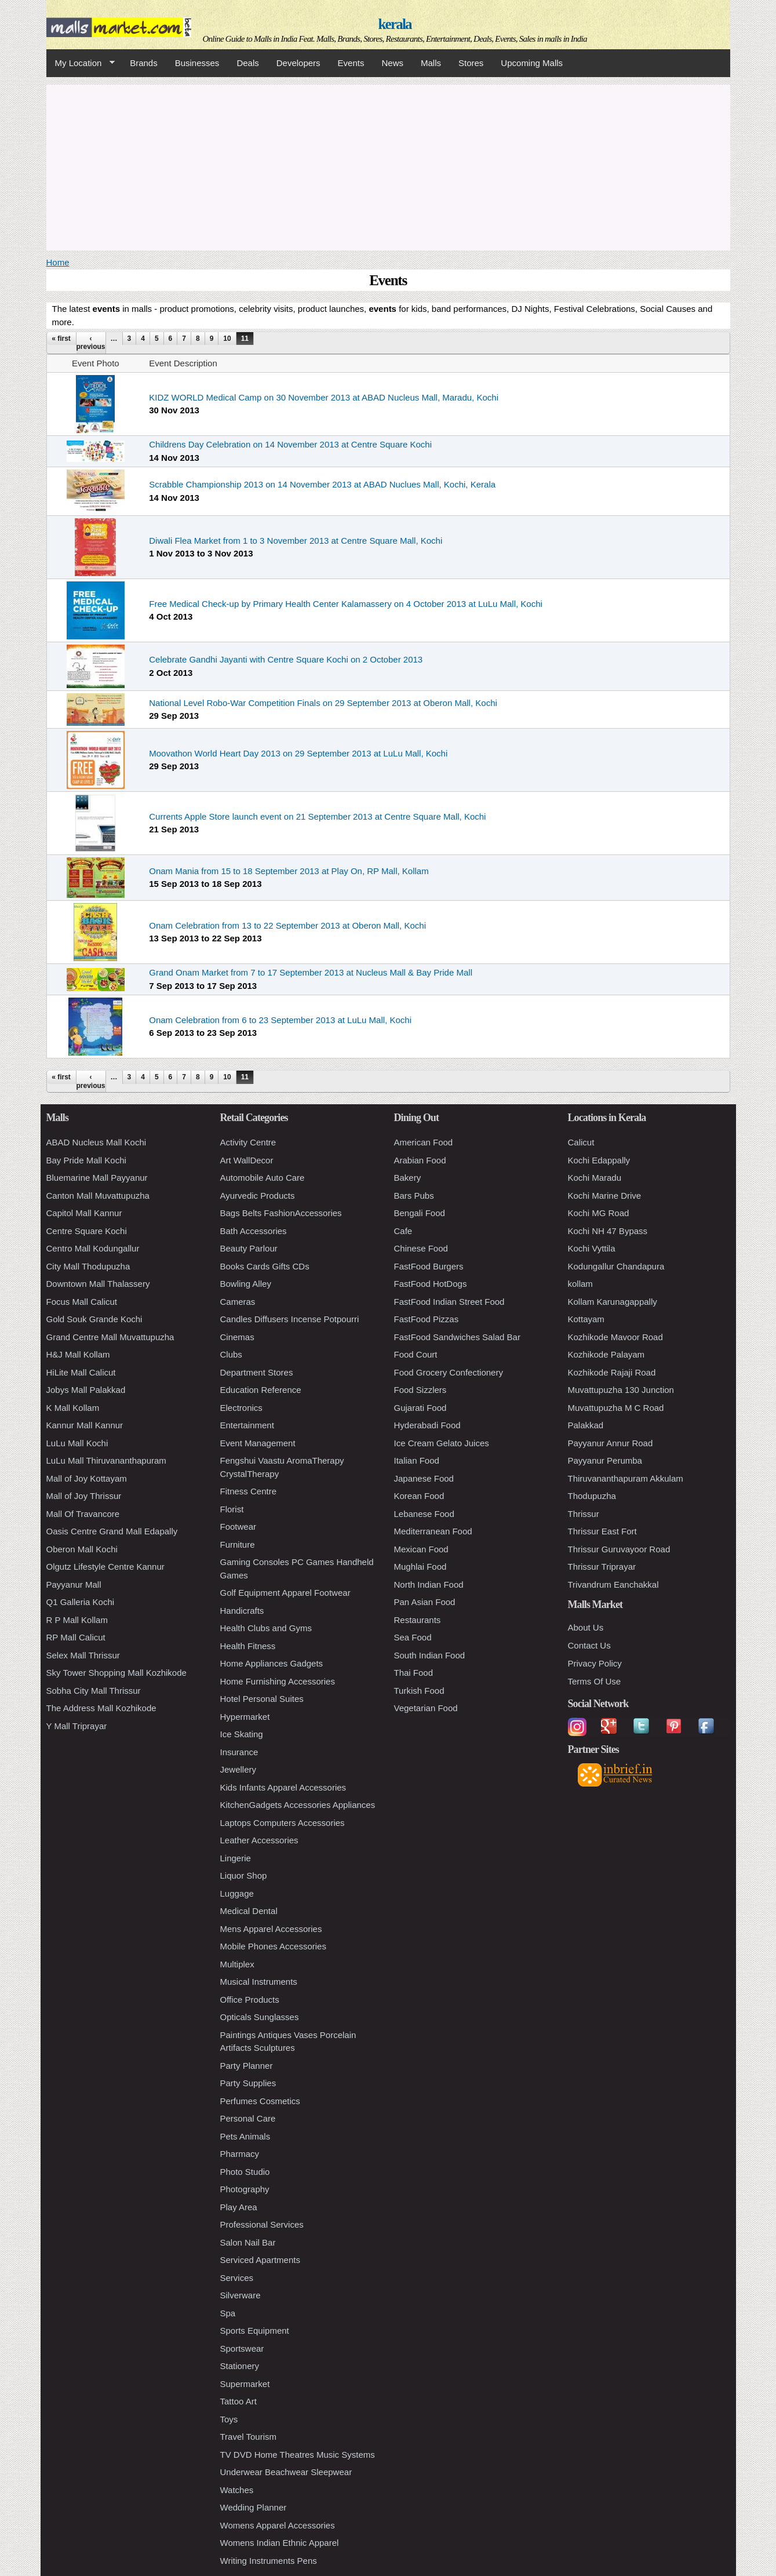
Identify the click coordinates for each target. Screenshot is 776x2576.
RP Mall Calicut (75, 1637)
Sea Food (413, 1637)
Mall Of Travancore (83, 1514)
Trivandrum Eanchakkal (613, 1584)
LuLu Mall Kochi (77, 1443)
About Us (586, 1627)
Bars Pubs (414, 1195)
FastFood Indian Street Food (449, 1302)
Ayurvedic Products (257, 1195)
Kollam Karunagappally (612, 1302)
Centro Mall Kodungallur (93, 1248)
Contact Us (589, 1645)
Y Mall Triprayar (76, 1726)
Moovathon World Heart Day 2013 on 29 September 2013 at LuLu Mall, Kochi (298, 753)
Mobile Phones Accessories (273, 1946)
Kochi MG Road (598, 1213)
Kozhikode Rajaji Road (612, 1372)
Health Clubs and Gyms (266, 1628)
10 (227, 338)
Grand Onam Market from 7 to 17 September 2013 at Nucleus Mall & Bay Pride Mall (310, 972)
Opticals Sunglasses (259, 2017)
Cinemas (237, 1337)
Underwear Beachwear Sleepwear (286, 2472)
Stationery (240, 2366)
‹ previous (90, 342)
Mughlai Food (420, 1566)
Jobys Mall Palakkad (86, 1390)
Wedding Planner (253, 2507)
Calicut (581, 1142)
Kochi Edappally (599, 1160)
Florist (232, 1509)
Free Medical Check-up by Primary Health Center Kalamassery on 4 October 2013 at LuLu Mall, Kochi (345, 604)
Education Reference (260, 1390)
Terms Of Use (594, 1681)
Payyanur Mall (73, 1584)
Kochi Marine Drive (605, 1195)
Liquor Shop (243, 1875)
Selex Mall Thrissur (83, 1655)
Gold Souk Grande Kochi (94, 1319)
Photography (244, 2189)
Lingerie (235, 1858)
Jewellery (238, 1769)
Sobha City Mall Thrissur (93, 1690)
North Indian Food (429, 1584)
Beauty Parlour (249, 1248)
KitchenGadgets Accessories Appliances (298, 1805)
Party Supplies (248, 2083)
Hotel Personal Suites (262, 1699)
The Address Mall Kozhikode (101, 1708)
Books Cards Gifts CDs (264, 1266)
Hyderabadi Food (427, 1425)
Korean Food (419, 1496)
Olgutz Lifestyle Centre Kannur (105, 1566)
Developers (298, 63)
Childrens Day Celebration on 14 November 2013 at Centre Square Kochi (290, 444)
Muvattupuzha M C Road (616, 1408)
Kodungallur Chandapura (616, 1266)
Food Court (416, 1354)
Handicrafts (242, 1611)
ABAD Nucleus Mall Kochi (96, 1142)
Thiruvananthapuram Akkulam (625, 1478)
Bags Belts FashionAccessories (281, 1213)
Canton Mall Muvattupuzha (98, 1195)
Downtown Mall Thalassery (98, 1284)
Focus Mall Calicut (82, 1302)
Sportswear (242, 2348)
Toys (229, 2419)
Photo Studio (245, 2172)
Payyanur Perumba (605, 1460)
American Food (423, 1142)
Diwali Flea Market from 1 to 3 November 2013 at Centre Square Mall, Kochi (295, 540)
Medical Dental (249, 1911)
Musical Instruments (258, 1981)
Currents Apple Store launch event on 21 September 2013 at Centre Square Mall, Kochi (317, 816)
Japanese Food (424, 1478)
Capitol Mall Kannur (84, 1213)
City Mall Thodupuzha (88, 1266)
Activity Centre (248, 1142)
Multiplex (237, 1964)
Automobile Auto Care (262, 1178)
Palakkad (586, 1425)
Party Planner (246, 2066)
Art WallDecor (247, 1160)
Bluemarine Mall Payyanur (97, 1178)
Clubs (231, 1354)
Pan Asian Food (425, 1602)
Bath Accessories (253, 1231)
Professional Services (262, 2224)
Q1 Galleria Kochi (80, 1602)
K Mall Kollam (73, 1408)
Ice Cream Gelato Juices (441, 1443)
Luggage (237, 1893)
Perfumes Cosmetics (260, 2101)
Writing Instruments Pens (268, 2561)
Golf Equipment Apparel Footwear (285, 1593)
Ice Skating (241, 1734)
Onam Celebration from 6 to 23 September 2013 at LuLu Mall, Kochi (280, 1020)
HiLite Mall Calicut (81, 1372)
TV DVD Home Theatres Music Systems (297, 2454)
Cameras (238, 1302)
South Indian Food (429, 1655)
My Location (80, 63)
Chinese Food (421, 1248)
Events (351, 63)
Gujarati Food (420, 1408)
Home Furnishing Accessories (277, 1681)
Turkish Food (419, 1690)
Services (237, 2278)
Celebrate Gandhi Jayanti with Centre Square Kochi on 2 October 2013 (285, 659)
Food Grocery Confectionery (448, 1372)
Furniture (237, 1544)
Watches (237, 2490)
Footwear (238, 1526)
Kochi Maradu (595, 1178)
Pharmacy (240, 2154)
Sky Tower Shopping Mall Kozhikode (116, 1673)
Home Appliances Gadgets (271, 1663)
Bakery (407, 1178)
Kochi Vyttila (591, 1248)
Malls (431, 63)
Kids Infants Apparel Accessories (283, 1787)
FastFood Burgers (429, 1266)
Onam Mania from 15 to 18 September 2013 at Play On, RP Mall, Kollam (288, 871)
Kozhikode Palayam (606, 1354)
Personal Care (248, 2118)
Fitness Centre (248, 1491)
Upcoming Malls (532, 63)
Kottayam (586, 1319)
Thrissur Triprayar (602, 1566)
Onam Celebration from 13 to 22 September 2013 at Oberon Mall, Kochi (287, 925)
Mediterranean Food (433, 1531)
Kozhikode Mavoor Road (615, 1337)
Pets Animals (245, 2136)
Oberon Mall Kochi (82, 1549)
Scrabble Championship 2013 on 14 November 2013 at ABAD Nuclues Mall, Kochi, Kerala (322, 484)
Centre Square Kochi (86, 1231)
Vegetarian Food (426, 1708)
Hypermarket (245, 1717)
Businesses (197, 63)
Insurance (239, 1752)
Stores (470, 63)
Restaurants (417, 1620)
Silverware (240, 2295)
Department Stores (256, 1372)
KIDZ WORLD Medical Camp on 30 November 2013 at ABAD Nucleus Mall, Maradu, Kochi (323, 397)
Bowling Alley (245, 1284)
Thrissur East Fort (602, 1531)
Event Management (258, 1443)
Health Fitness (248, 1646)
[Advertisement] (388, 166)
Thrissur (583, 1514)
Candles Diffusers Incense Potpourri (289, 1319)
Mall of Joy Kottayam (86, 1478)
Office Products (249, 1999)
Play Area (238, 2207)
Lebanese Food (424, 1514)
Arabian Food (420, 1160)
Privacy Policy (595, 1663)
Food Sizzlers (420, 1390)
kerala (394, 24)
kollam (580, 1284)
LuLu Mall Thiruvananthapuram (106, 1460)
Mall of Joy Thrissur (84, 1496)
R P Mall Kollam (77, 1620)
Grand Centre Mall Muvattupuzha (110, 1337)
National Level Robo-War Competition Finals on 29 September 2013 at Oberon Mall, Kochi (323, 703)
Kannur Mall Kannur (84, 1425)
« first (61, 338)
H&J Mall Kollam (78, 1354)
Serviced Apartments (260, 2260)
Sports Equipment (254, 2330)
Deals (247, 63)
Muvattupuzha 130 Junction (621, 1390)
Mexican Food (421, 1549)
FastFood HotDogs (430, 1284)
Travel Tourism (248, 2437)
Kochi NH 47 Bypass (608, 1231)
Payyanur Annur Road (610, 1443)
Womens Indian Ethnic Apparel (279, 2543)
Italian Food (416, 1460)
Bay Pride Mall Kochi (86, 1160)
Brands (144, 63)
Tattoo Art (238, 2401)
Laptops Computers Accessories (282, 1823)
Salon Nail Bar (248, 2242)
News (392, 63)
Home (58, 262)
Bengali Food (419, 1213)
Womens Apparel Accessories (277, 2525)
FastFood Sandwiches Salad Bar (457, 1337)
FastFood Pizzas (426, 1319)
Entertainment (247, 1425)
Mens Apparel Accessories (271, 1929)
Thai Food (413, 1673)
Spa (228, 2313)
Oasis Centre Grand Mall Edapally (112, 1531)
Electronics (241, 1408)
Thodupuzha (592, 1496)
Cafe (403, 1231)
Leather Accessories (259, 1840)
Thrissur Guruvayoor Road (619, 1549)
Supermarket (245, 2384)
